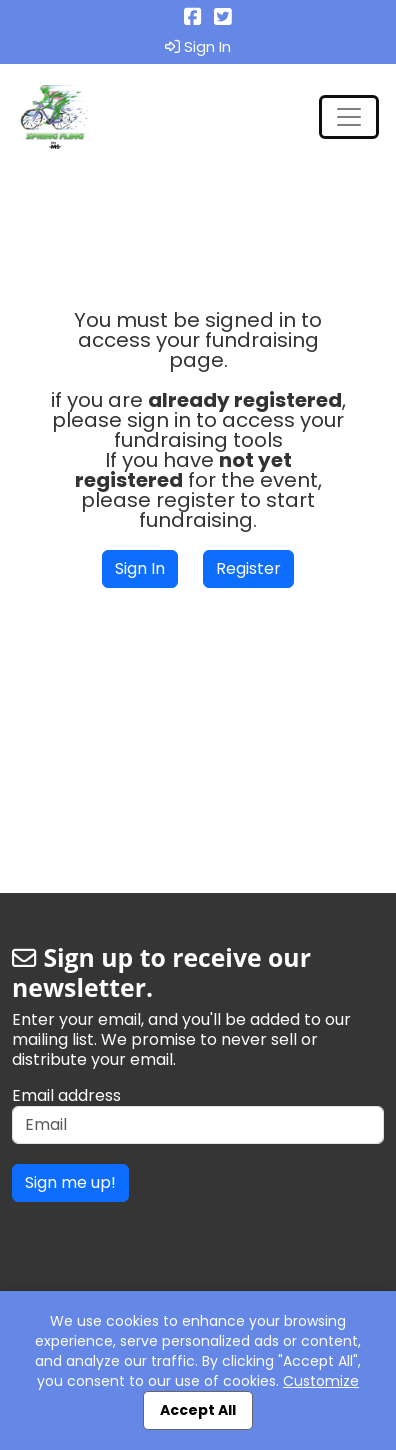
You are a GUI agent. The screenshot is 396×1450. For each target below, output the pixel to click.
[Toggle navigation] (349, 117)
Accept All (198, 1410)
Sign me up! (70, 1182)
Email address (66, 1096)
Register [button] (248, 568)
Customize (321, 1381)
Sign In (198, 47)
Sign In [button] (140, 568)
